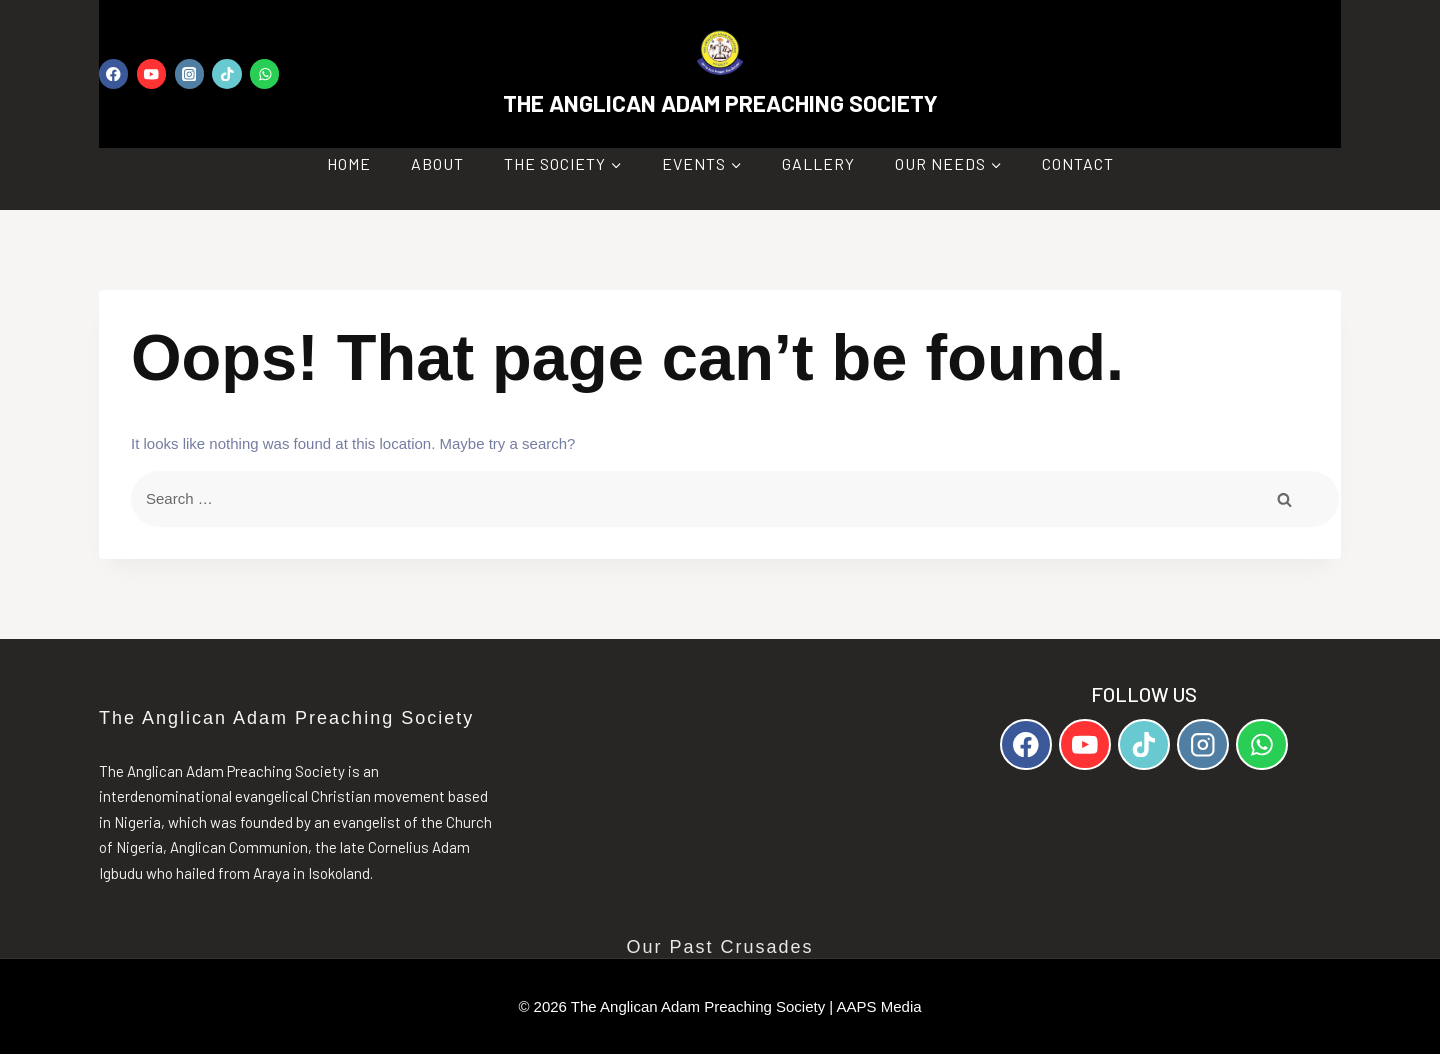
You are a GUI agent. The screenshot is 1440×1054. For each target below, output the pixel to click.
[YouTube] (151, 73)
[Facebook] (113, 73)
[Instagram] (189, 73)
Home (349, 163)
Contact (1078, 163)
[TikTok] (226, 73)
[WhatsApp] (264, 73)
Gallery (818, 163)
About (437, 163)
